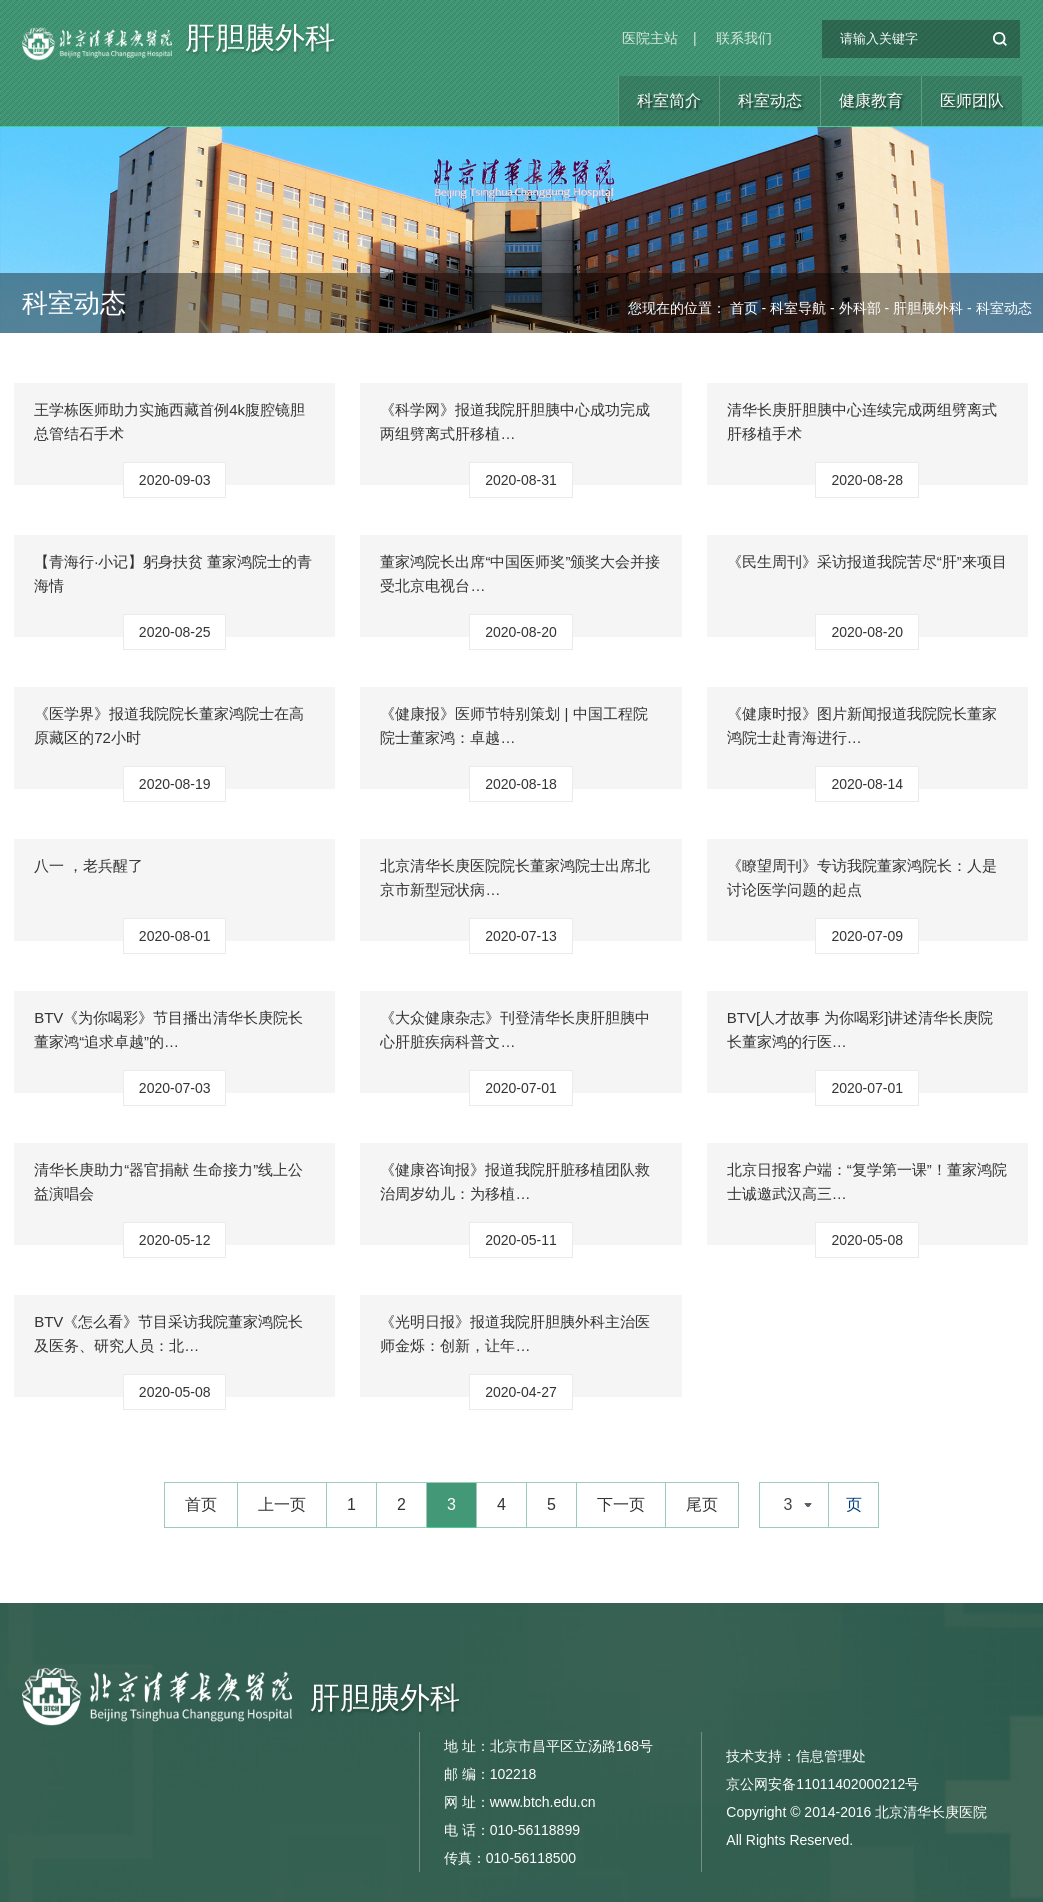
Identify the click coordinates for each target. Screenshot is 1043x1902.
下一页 (621, 1504)
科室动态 (770, 100)
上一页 (282, 1504)
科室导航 (798, 308)
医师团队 (972, 100)
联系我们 (744, 38)
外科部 (860, 308)
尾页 (702, 1504)
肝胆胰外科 (260, 45)
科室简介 (669, 100)
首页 (744, 308)
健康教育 (871, 100)
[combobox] (794, 1505)
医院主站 (650, 38)
